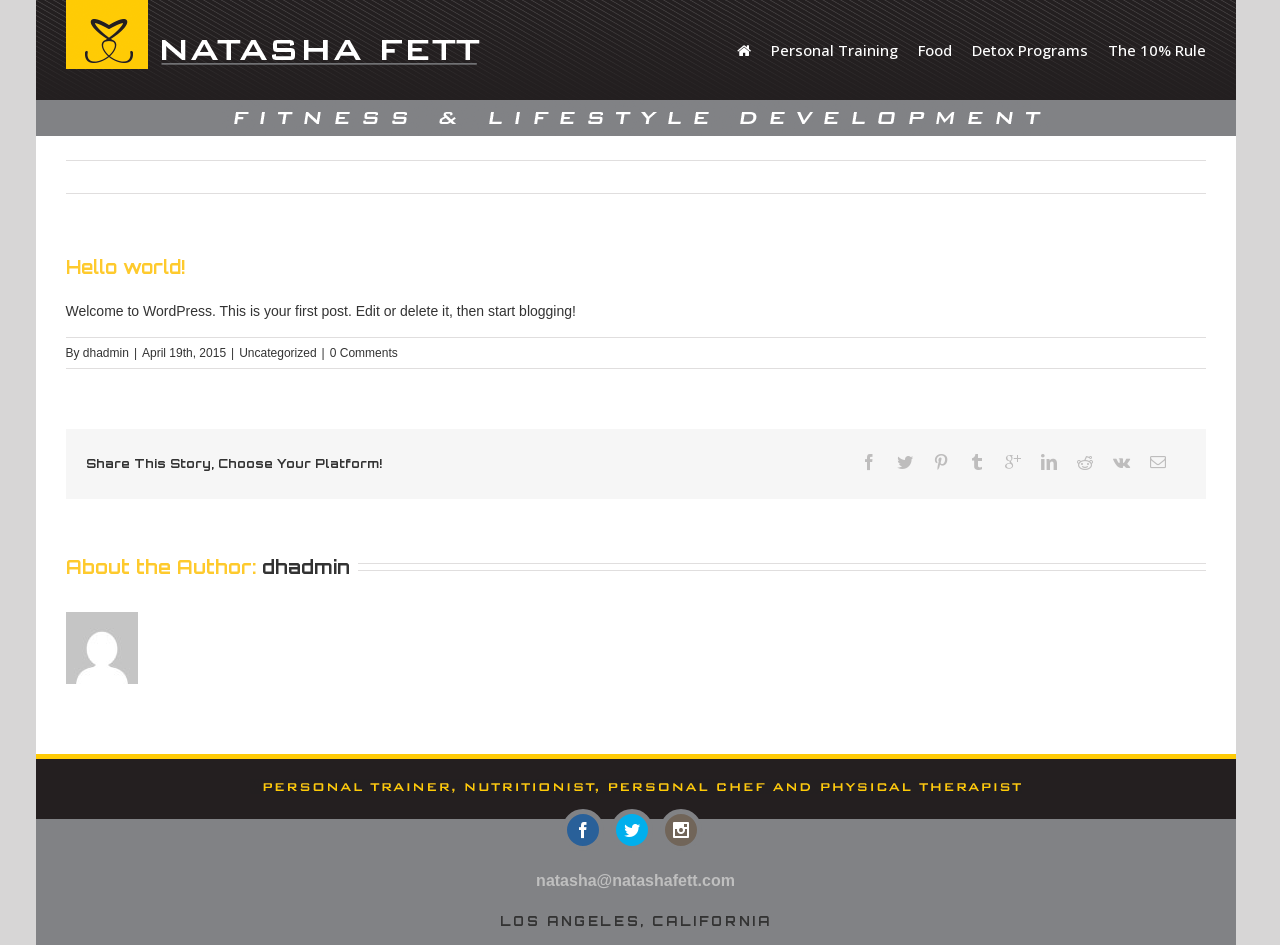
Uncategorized (277, 353)
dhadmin (106, 353)
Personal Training (834, 50)
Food (935, 50)
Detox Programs (1030, 50)
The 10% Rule (1157, 50)
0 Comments (364, 353)
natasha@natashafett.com (635, 880)
